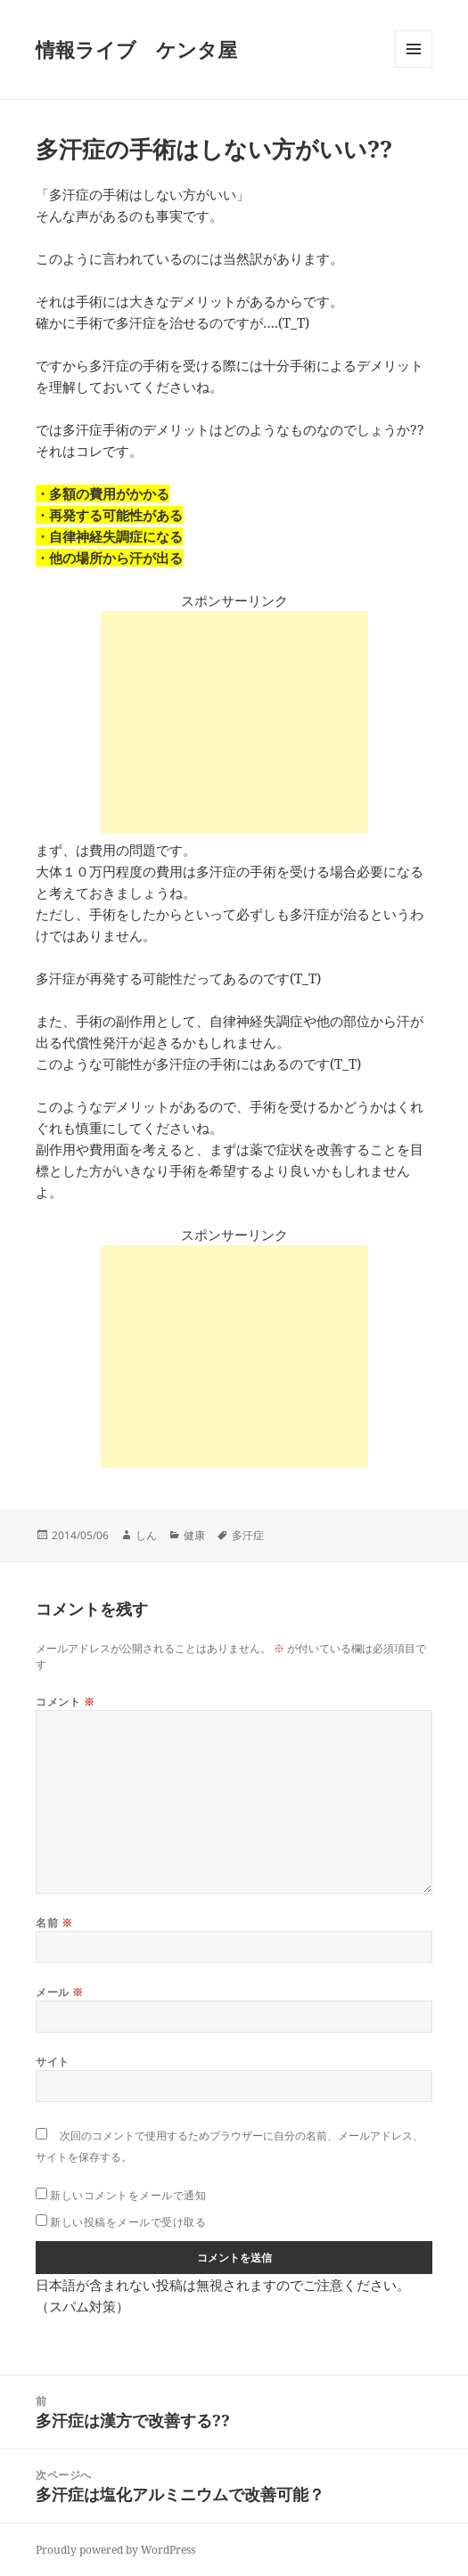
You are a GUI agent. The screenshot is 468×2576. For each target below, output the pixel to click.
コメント (65, 1701)
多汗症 (248, 1535)
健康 (194, 1535)
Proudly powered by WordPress (115, 2549)
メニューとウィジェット (414, 67)
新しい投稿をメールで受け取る (128, 2222)
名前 (54, 1922)
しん (146, 1535)
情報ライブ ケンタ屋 (136, 49)
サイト (52, 2061)
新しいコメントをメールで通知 (128, 2195)
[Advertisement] (234, 722)
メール (59, 1992)
